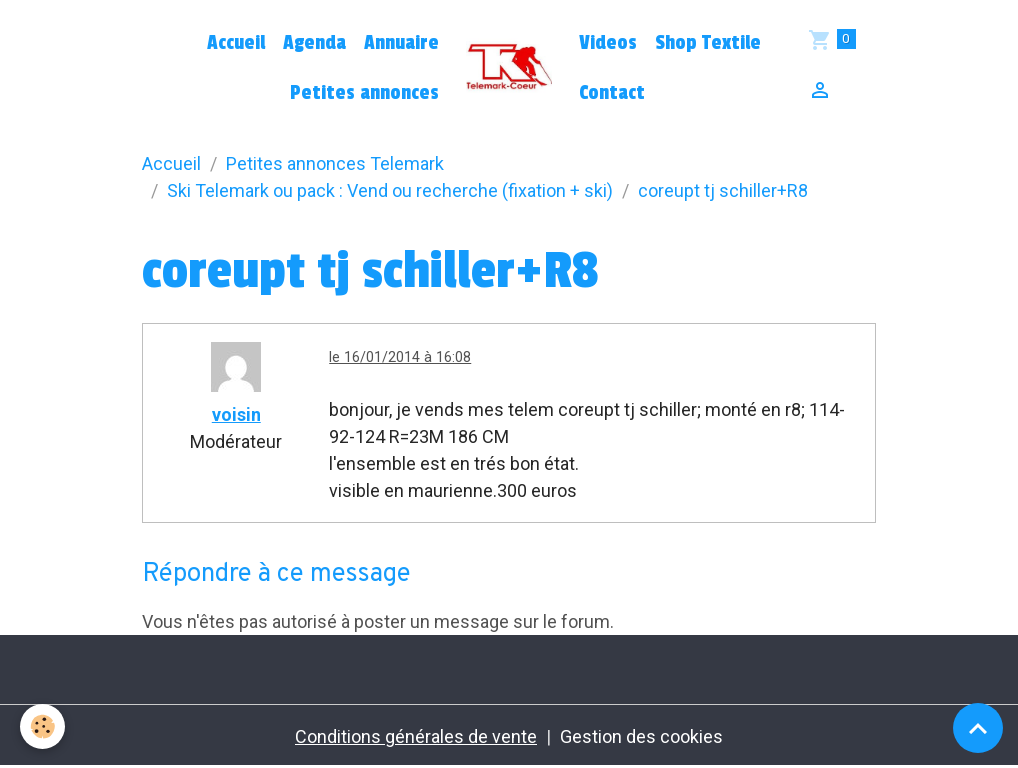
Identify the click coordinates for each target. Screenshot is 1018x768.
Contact (612, 93)
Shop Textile (708, 43)
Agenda (314, 43)
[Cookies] (42, 726)
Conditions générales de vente (416, 736)
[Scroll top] (978, 728)
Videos (608, 43)
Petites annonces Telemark (335, 163)
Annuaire (401, 43)
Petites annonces (364, 93)
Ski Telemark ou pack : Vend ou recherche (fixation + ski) (390, 190)
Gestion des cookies (641, 736)
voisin (236, 414)
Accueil (236, 43)
